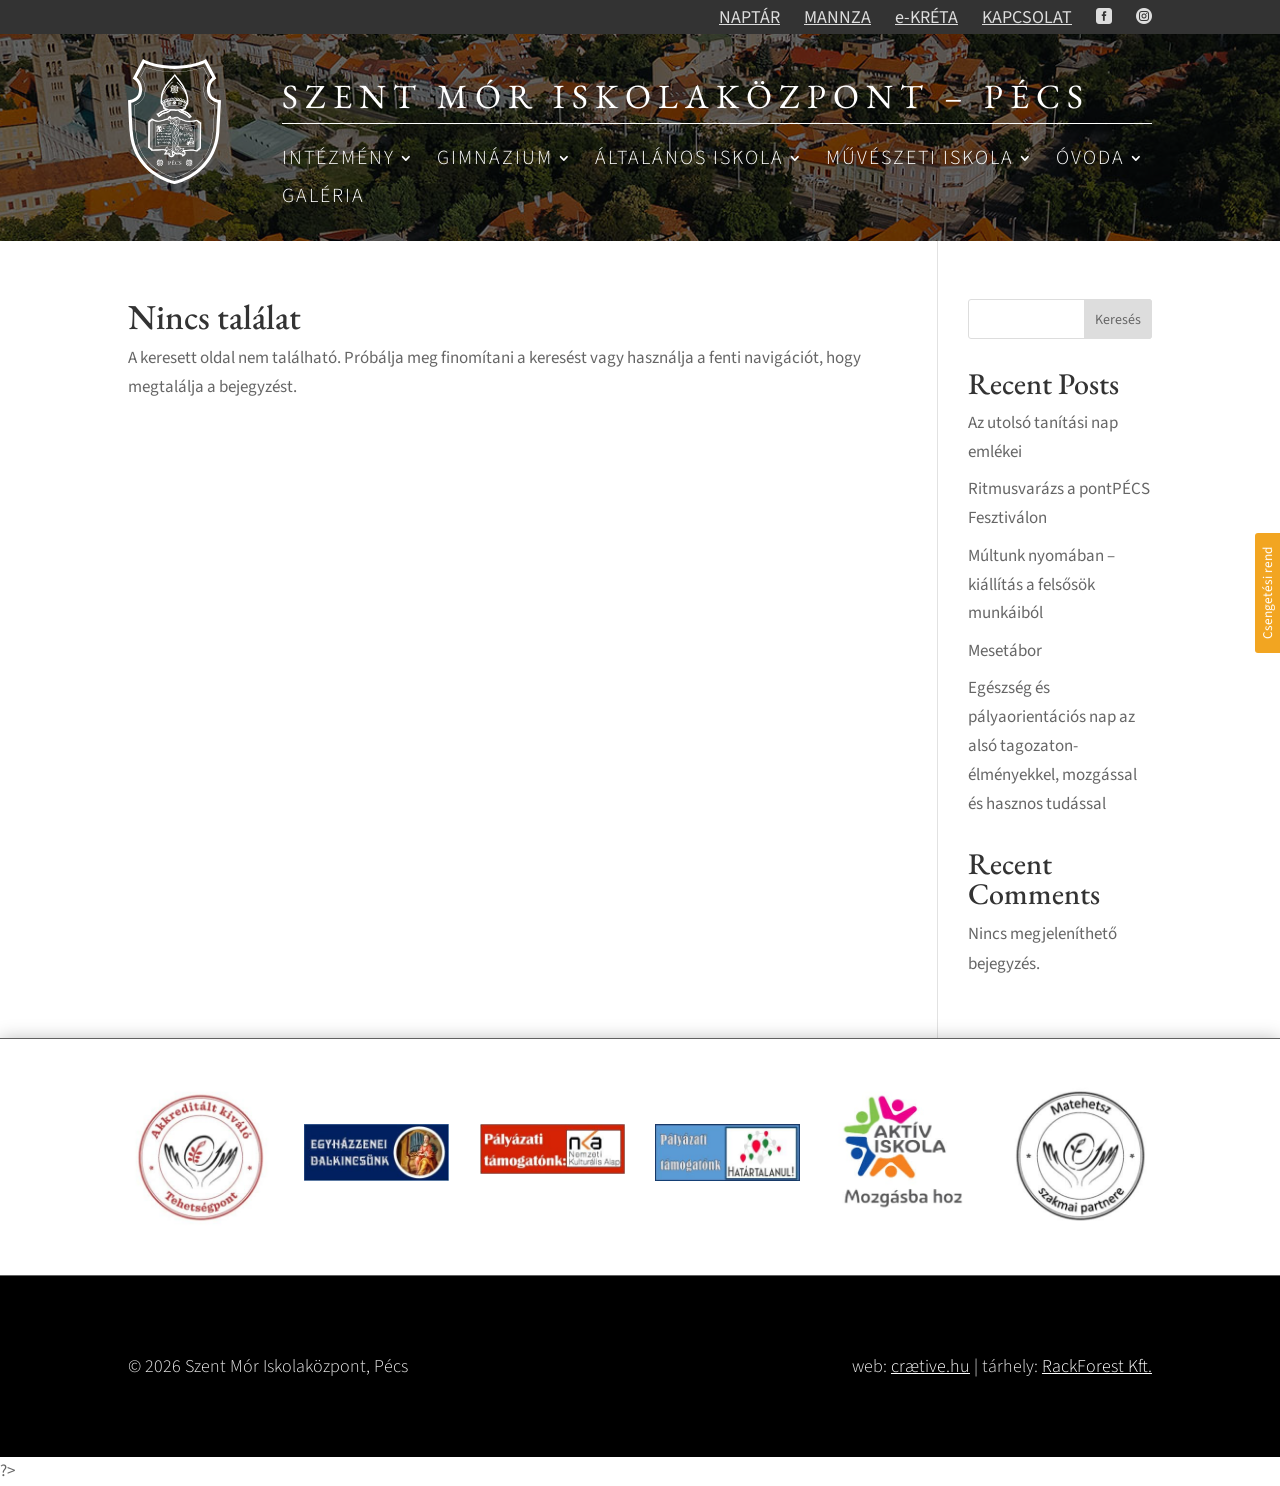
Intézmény (338, 159)
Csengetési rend (1267, 593)
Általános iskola (689, 159)
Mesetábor (1005, 651)
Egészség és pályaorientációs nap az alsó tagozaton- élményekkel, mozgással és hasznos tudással (1052, 746)
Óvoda (1090, 159)
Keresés (1118, 320)
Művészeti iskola (920, 159)
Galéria (323, 197)
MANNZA (837, 17)
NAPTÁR (749, 17)
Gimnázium (495, 159)
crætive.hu (930, 1366)
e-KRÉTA (926, 17)
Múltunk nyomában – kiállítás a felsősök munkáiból (1041, 585)
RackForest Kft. (1097, 1366)
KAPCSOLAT (1027, 17)
